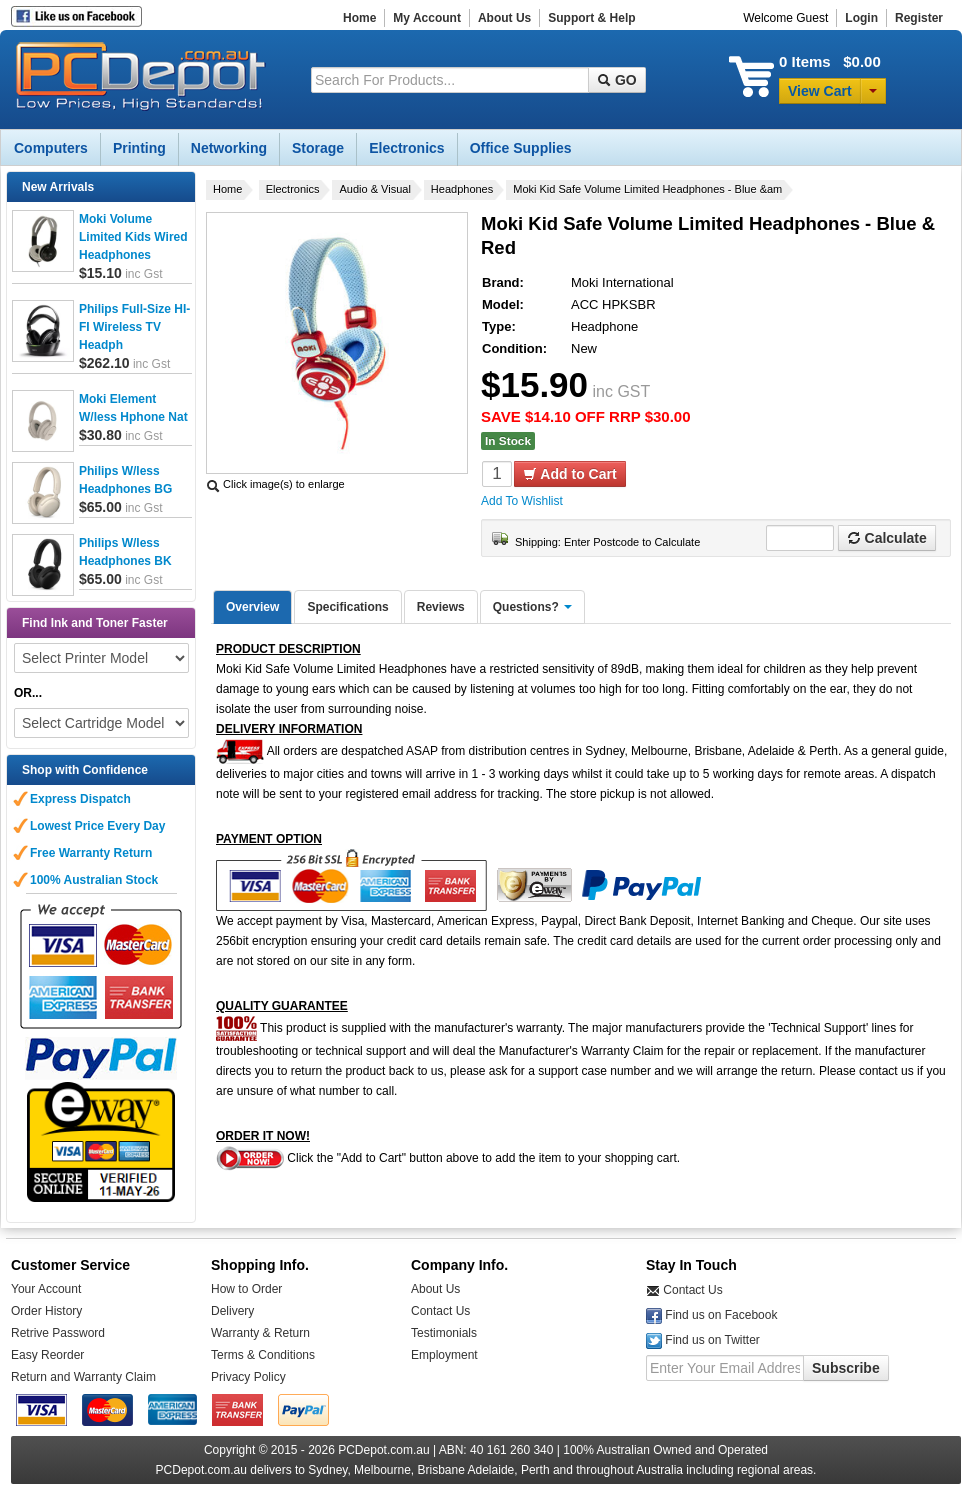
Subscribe (846, 1368)
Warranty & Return (260, 1333)
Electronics (293, 189)
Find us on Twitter (712, 1340)
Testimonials (444, 1333)
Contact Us (440, 1311)
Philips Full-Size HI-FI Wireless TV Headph (134, 327)
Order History (46, 1311)
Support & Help (591, 18)
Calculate (887, 538)
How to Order (246, 1289)
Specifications (347, 607)
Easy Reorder (47, 1355)
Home (359, 18)
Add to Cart (570, 474)
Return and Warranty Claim (83, 1377)
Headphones (462, 189)
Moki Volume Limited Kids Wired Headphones (133, 237)
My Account (427, 18)
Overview (252, 607)
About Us (504, 18)
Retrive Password (58, 1333)
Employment (444, 1355)
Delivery (232, 1311)
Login (861, 18)
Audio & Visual (374, 189)
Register (919, 18)
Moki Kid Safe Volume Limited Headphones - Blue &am (647, 189)
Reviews (441, 607)
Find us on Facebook (721, 1315)
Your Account (46, 1289)
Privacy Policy (248, 1377)
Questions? (532, 607)
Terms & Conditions (263, 1355)
